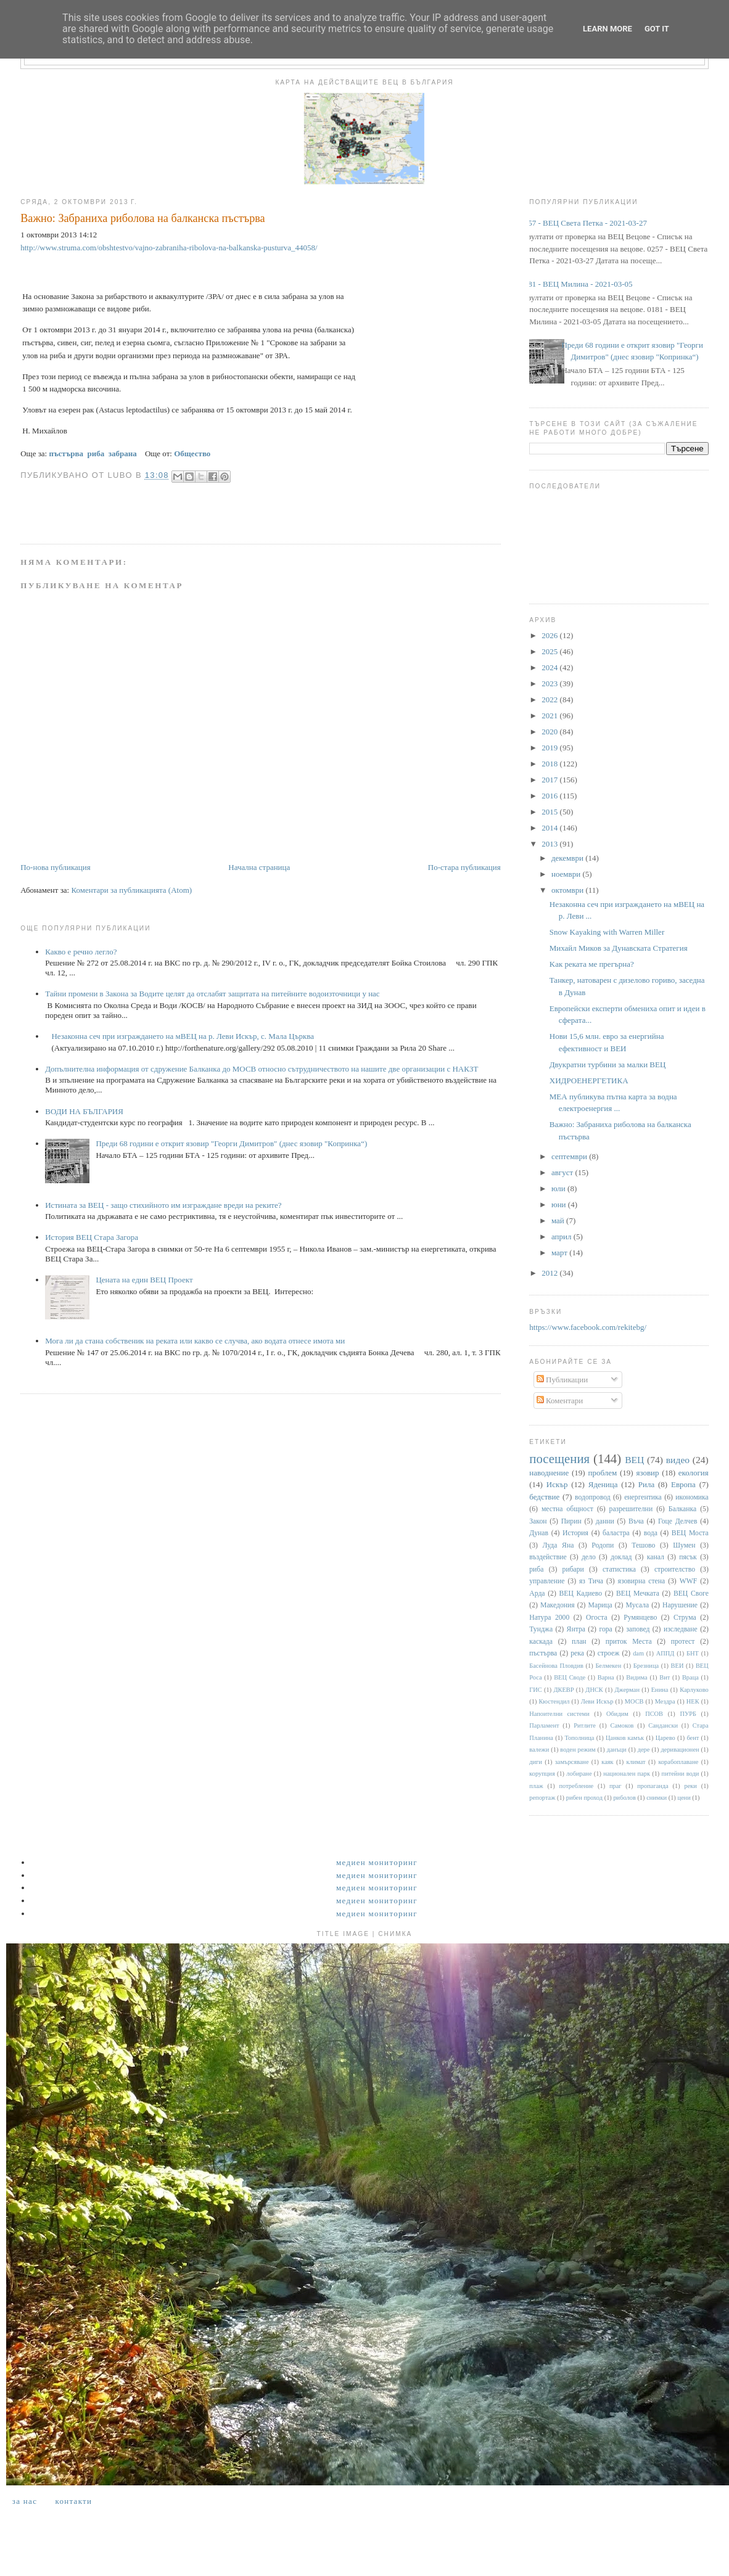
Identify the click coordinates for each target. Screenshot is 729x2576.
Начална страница (259, 867)
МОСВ (634, 1701)
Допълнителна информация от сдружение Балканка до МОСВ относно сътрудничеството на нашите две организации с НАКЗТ (261, 1068)
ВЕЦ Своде (569, 1677)
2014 (550, 827)
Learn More (607, 28)
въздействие (547, 1557)
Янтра (576, 1629)
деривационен (680, 1749)
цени (683, 1797)
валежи (539, 1749)
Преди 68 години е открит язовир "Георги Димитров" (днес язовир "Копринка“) (231, 1143)
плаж (536, 1785)
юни (559, 1204)
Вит (664, 1677)
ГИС (535, 1689)
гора (605, 1629)
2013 (550, 843)
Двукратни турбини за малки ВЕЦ (608, 1064)
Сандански (663, 1725)
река (577, 1653)
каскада (541, 1642)
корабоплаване (678, 1761)
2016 (550, 795)
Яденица (603, 1484)
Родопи (602, 1545)
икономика (691, 1497)
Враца (690, 1677)
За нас (24, 2501)
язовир (647, 1472)
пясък (688, 1557)
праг (615, 1785)
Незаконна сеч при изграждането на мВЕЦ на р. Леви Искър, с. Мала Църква (182, 1036)
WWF (689, 1581)
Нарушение (680, 1605)
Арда (537, 1593)
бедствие (544, 1496)
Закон (537, 1521)
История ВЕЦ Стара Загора (91, 1237)
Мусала (637, 1605)
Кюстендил (553, 1701)
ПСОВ (654, 1713)
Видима (636, 1677)
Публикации (562, 1379)
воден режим (577, 1749)
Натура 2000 (549, 1618)
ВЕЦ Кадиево (581, 1593)
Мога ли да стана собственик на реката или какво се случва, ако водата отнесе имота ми (195, 1340)
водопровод (593, 1497)
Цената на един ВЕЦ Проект (144, 1279)
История (575, 1533)
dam (638, 1653)
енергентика (643, 1497)
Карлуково (694, 1689)
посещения (559, 1458)
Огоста (597, 1618)
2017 (550, 779)
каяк (607, 1761)
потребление (576, 1785)
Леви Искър (597, 1701)
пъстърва (543, 1653)
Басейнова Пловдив (556, 1665)
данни (605, 1521)
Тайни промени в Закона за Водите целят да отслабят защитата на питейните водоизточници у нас (212, 993)
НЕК (692, 1701)
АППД (665, 1653)
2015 (550, 811)
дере (644, 1749)
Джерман (627, 1689)
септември (570, 1156)
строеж (609, 1653)
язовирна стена (641, 1581)
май (558, 1220)
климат (635, 1761)
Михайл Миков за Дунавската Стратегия (619, 948)
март (560, 1252)
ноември (566, 874)
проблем (602, 1472)
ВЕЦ (634, 1459)
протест (683, 1642)
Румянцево (640, 1618)
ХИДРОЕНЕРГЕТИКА (589, 1080)
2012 (550, 1273)
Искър (557, 1484)
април (562, 1236)
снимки (656, 1797)
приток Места (629, 1642)
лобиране (578, 1773)
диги (535, 1761)
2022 (550, 699)
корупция (541, 1773)
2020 (550, 731)
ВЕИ (677, 1665)
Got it (657, 28)
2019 (550, 747)
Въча (636, 1521)
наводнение (549, 1472)
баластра (616, 1533)
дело (589, 1557)
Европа (683, 1484)
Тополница (580, 1737)
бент (692, 1737)
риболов (624, 1797)
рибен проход (584, 1797)
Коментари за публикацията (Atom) (131, 890)
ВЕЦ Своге (691, 1593)
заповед (637, 1629)
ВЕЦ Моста (690, 1533)
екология (693, 1472)
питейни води (680, 1773)
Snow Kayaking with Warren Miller (607, 932)
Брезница (646, 1665)
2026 (550, 635)
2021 (550, 715)
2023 (550, 683)
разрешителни (631, 1509)
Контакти (73, 2501)
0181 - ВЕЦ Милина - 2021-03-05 (576, 284)
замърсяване (572, 1761)
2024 (550, 667)
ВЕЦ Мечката (637, 1593)
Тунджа (541, 1629)
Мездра (665, 1701)
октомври (568, 890)
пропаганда (652, 1785)
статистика (619, 1569)
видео (678, 1459)
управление (546, 1581)
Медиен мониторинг (377, 1862)
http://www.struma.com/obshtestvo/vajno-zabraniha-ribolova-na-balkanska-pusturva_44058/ (168, 247)
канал (655, 1557)
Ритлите (585, 1725)
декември (568, 858)
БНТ (692, 1653)
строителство (674, 1569)
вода (650, 1533)
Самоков (622, 1725)
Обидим (617, 1713)
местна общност (567, 1509)
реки (690, 1785)
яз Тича (591, 1581)
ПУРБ (688, 1713)
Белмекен (608, 1665)
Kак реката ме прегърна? (592, 964)
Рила (646, 1484)
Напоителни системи (559, 1713)
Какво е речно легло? (81, 951)
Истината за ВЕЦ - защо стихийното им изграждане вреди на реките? (163, 1205)
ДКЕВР (563, 1689)
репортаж (542, 1797)
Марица (600, 1605)
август (563, 1172)
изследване (681, 1629)
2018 (550, 763)
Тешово (643, 1545)
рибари (573, 1569)
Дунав (538, 1533)
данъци (617, 1749)
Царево (665, 1737)
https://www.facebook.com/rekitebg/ (587, 1327)
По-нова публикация (55, 867)
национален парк (626, 1773)
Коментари (560, 1400)
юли (559, 1188)
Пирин (571, 1521)
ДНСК (594, 1689)
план (579, 1642)
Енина (660, 1689)
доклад (621, 1557)
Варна (606, 1677)
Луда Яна (558, 1545)
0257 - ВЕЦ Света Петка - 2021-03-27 (583, 223)
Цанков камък (625, 1737)
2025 (550, 651)
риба (536, 1569)
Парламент (544, 1725)
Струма (684, 1618)
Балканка (682, 1509)
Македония (557, 1605)
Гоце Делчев (677, 1521)
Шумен (684, 1545)
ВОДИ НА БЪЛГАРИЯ (84, 1111)
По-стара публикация (464, 867)
